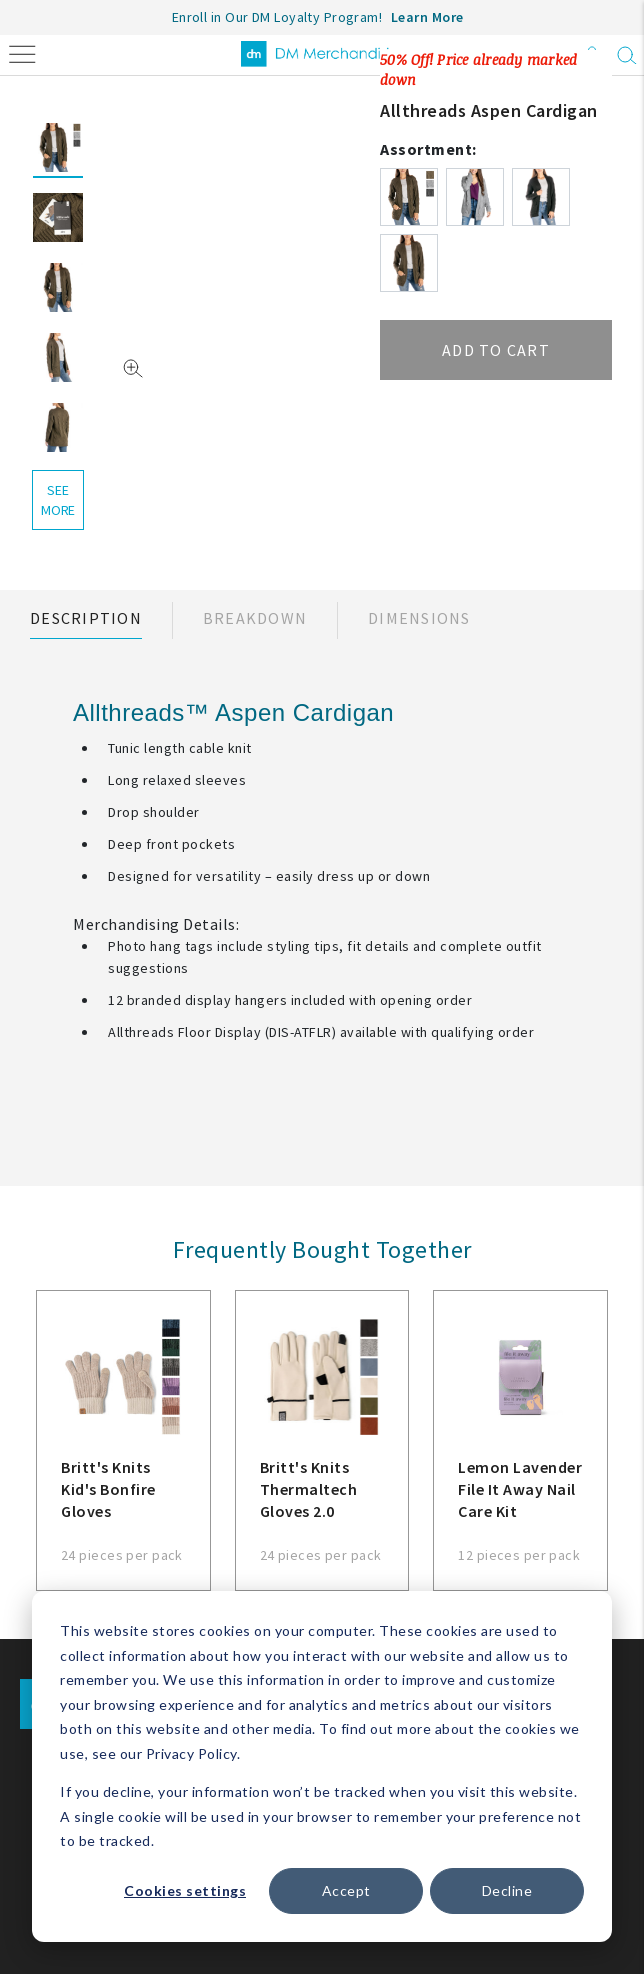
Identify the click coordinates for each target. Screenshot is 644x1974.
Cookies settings (185, 1890)
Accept (346, 1890)
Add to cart (496, 350)
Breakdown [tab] (255, 618)
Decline (507, 1890)
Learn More (427, 17)
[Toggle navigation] (22, 52)
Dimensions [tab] (419, 618)
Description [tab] (86, 618)
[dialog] (322, 1766)
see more (58, 500)
